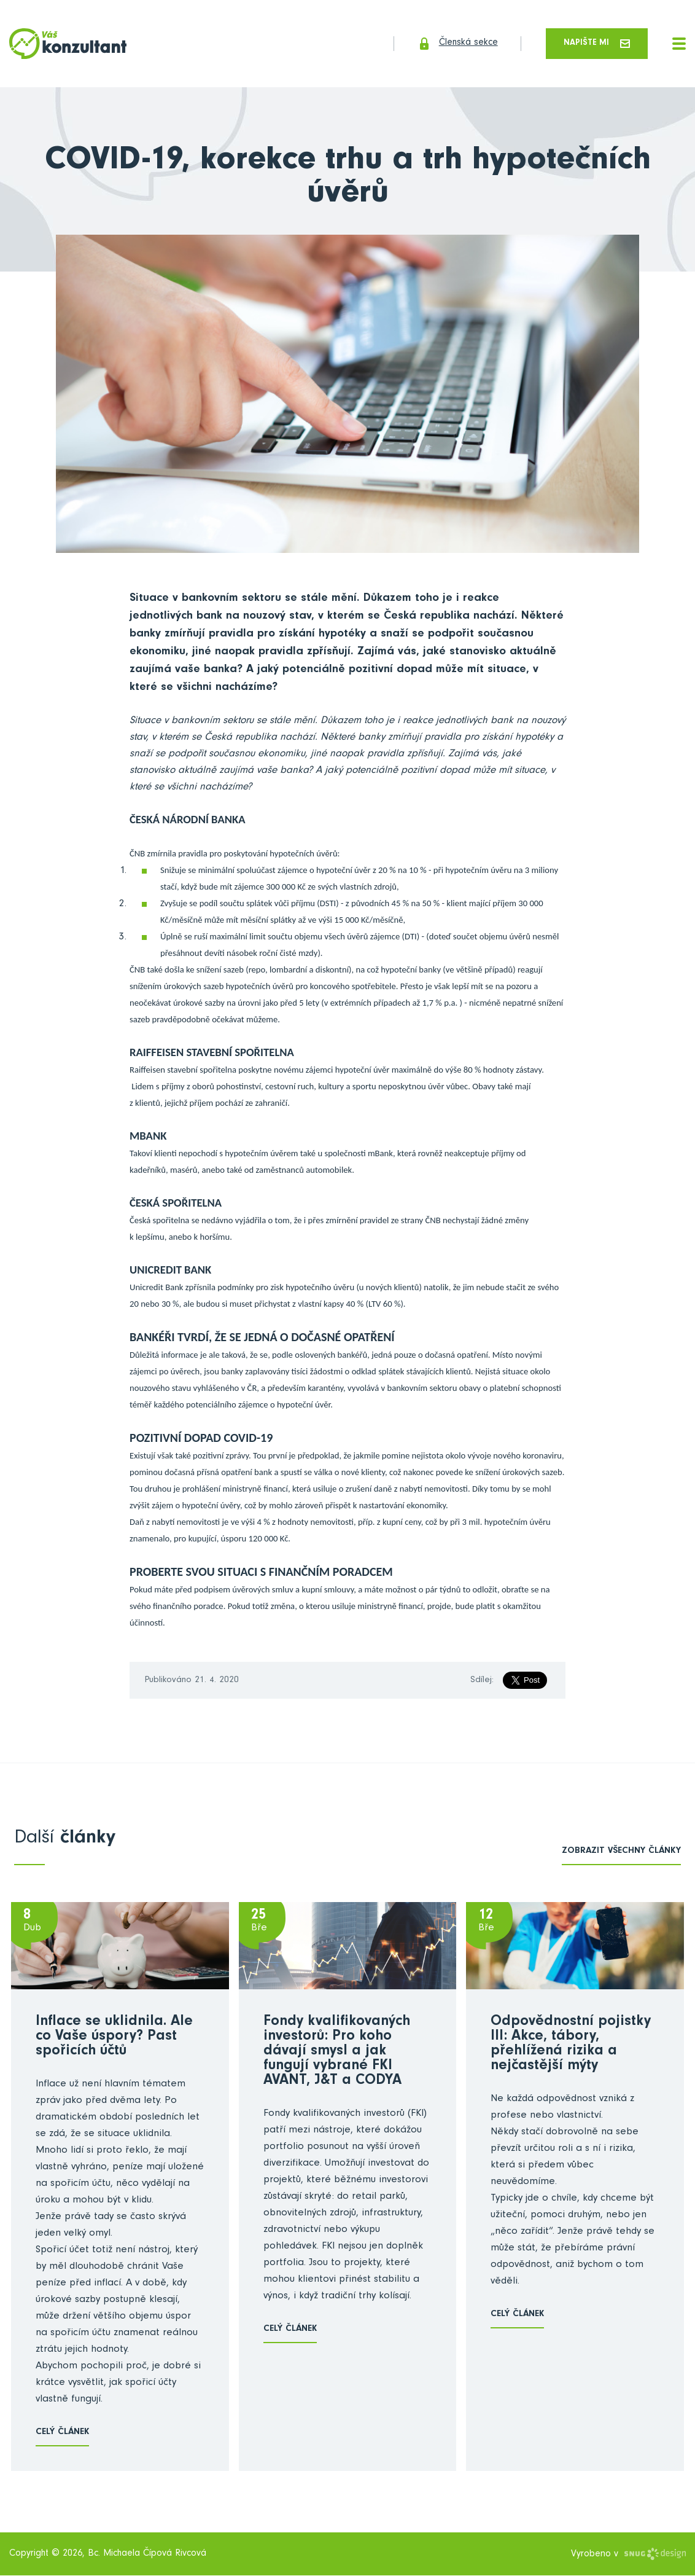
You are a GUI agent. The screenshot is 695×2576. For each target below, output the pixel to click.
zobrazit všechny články (621, 1852)
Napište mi (594, 44)
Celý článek (62, 2433)
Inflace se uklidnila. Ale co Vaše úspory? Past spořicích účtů (114, 2038)
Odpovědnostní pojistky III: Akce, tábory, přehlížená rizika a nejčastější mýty (571, 2045)
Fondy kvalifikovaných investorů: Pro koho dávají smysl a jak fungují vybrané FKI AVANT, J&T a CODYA (336, 2053)
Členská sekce (448, 44)
